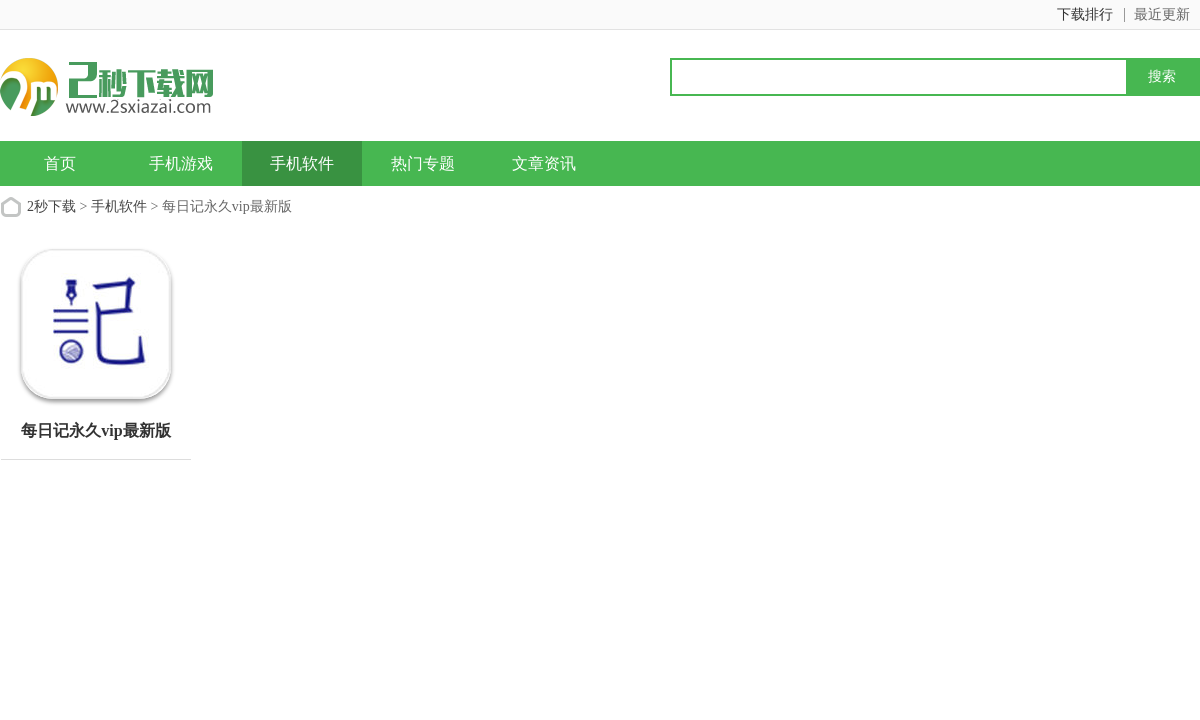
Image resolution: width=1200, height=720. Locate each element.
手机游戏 (181, 163)
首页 (60, 163)
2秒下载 (51, 206)
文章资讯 (544, 163)
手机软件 (302, 163)
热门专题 (423, 163)
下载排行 (1085, 14)
